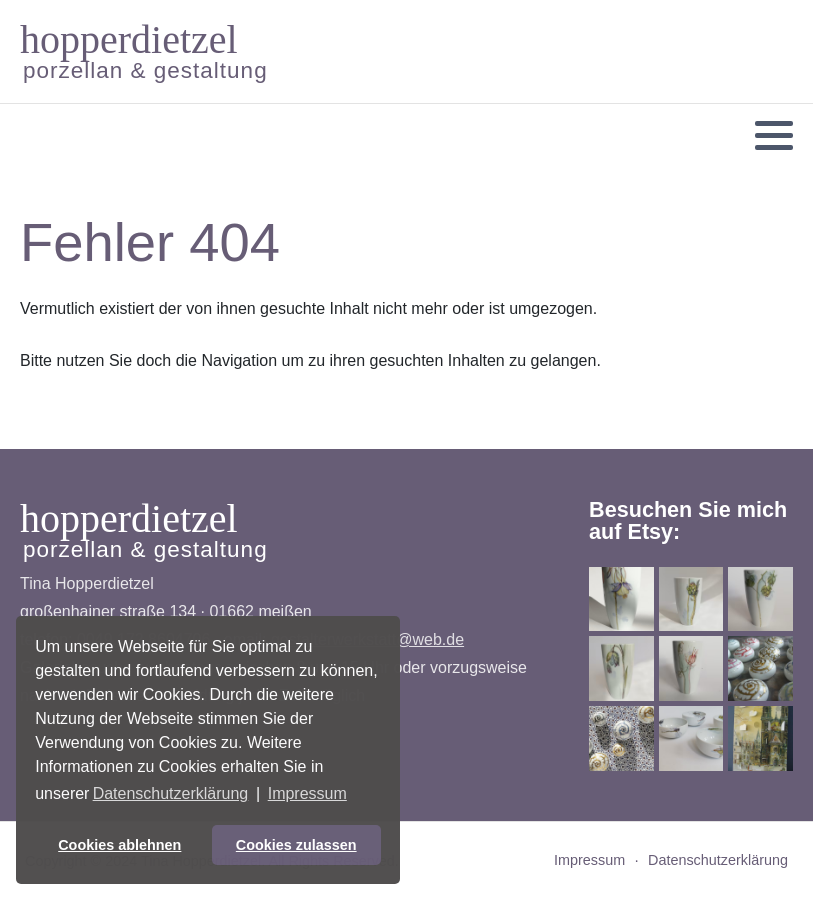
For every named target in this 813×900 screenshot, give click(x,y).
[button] (774, 136)
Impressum (589, 860)
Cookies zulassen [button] (296, 845)
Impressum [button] (307, 793)
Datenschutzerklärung (718, 860)
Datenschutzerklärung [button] (171, 793)
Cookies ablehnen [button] (119, 845)
